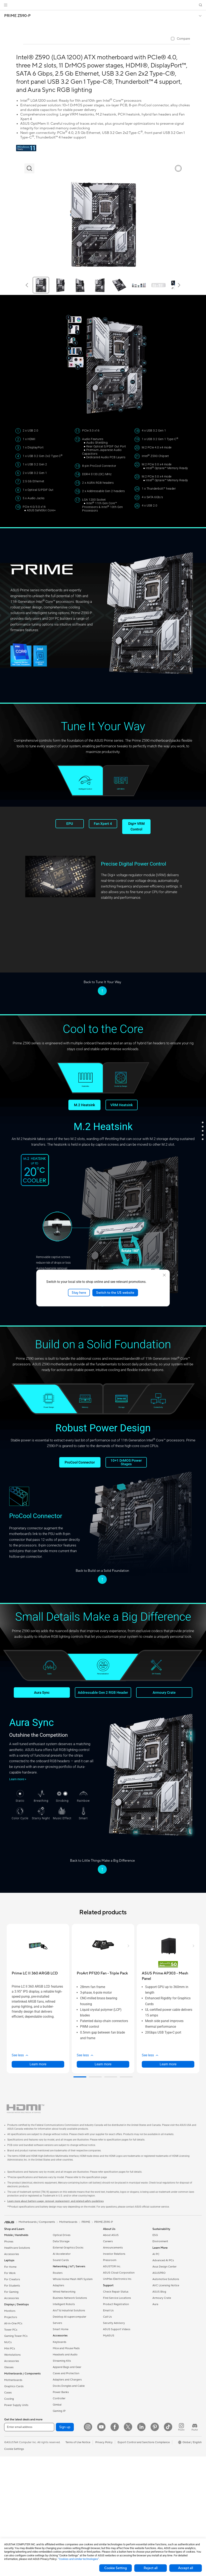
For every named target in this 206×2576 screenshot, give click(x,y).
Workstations (12, 2474)
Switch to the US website (115, 1292)
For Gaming (11, 2411)
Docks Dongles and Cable (69, 2505)
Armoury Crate (161, 2417)
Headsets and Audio (65, 2474)
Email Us (108, 2430)
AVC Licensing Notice (165, 2405)
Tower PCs (10, 2449)
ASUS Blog (159, 2411)
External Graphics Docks (68, 2367)
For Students (12, 2405)
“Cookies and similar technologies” (78, 2559)
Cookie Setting (115, 2568)
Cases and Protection (66, 2493)
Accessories (11, 2373)
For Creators (12, 2399)
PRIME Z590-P (17, 16)
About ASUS (111, 2354)
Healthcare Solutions (17, 2367)
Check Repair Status (115, 2411)
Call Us (107, 2436)
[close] (164, 1275)
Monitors (9, 2430)
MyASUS (108, 2455)
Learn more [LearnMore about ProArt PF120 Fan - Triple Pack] (103, 2184)
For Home (10, 2386)
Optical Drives (61, 2354)
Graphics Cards (14, 2505)
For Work (10, 2392)
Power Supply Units (16, 2524)
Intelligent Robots (64, 2423)
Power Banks (61, 2511)
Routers (58, 2392)
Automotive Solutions (165, 2398)
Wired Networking (64, 2411)
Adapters (58, 2405)
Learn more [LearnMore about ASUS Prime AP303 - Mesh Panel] (168, 2184)
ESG (155, 2354)
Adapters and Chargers (67, 2499)
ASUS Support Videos (116, 2448)
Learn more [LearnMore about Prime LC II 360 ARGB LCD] (38, 2184)
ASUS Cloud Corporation (118, 2392)
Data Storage (61, 2361)
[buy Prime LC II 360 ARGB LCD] (35, 2093)
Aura (155, 2423)
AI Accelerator (62, 2373)
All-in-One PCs (13, 2443)
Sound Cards (61, 2379)
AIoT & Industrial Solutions (69, 2430)
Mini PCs (9, 2468)
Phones (8, 2361)
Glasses (9, 2486)
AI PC (156, 2373)
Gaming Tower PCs (16, 2455)
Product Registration (116, 2423)
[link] (103, 5)
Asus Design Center (164, 2386)
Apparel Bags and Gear (67, 2486)
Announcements (113, 2367)
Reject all (151, 2568)
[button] (6, 5)
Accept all (185, 2568)
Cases (8, 2512)
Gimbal (57, 2524)
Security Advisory (114, 2442)
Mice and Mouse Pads (66, 2467)
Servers (57, 2442)
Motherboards (13, 2499)
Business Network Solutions (70, 2417)
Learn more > (17, 1898)
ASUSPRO (159, 2392)
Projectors (10, 2436)
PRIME (86, 2341)
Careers (108, 2361)
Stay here (79, 1292)
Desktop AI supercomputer (69, 2436)
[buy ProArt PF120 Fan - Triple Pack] (102, 2093)
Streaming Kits (62, 2480)
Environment (160, 2361)
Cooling (9, 2518)
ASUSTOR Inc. (112, 2386)
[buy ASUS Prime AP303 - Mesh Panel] (168, 2095)
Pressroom (109, 2379)
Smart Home (60, 2448)
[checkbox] (180, 158)
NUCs (8, 2461)
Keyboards (59, 2461)
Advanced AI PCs (163, 2380)
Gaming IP (59, 2530)
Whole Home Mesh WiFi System (73, 2398)
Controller (59, 2518)
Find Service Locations (117, 2417)
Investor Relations (114, 2373)
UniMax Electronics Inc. (117, 2398)
